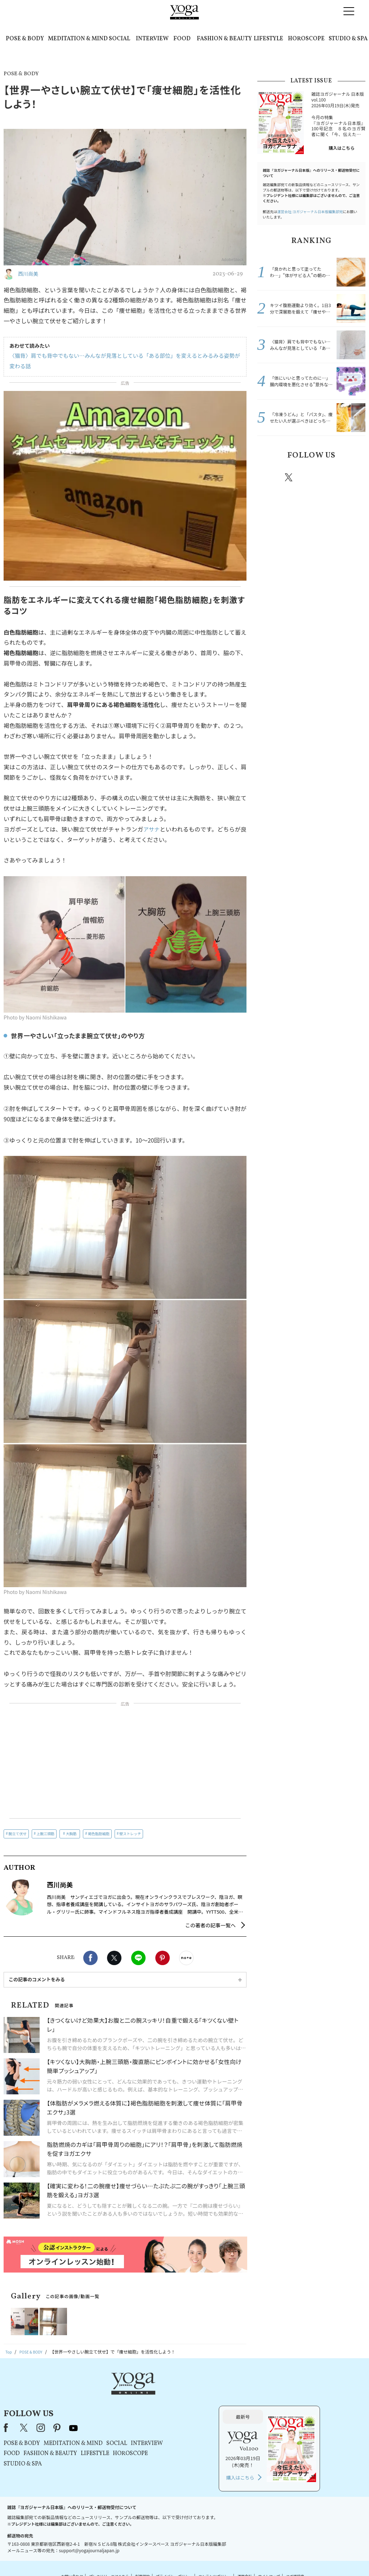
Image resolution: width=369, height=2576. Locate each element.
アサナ (151, 829)
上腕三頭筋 (45, 1833)
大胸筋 (71, 1833)
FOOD (182, 39)
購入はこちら (342, 148)
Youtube (352, 477)
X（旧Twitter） (115, 2394)
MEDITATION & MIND (78, 39)
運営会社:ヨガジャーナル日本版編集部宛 (310, 211)
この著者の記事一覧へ (210, 1925)
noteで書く (186, 1958)
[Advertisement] (125, 1762)
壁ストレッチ (130, 1833)
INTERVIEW (152, 39)
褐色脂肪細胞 (99, 1833)
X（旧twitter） (114, 1958)
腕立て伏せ (18, 1833)
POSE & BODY (25, 39)
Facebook (90, 1958)
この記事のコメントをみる (37, 1979)
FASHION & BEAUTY (224, 39)
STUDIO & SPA (348, 39)
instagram (310, 477)
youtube (164, 2394)
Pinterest (162, 1958)
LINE (138, 1958)
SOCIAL (119, 39)
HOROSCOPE (306, 39)
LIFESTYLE (268, 39)
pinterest (332, 477)
